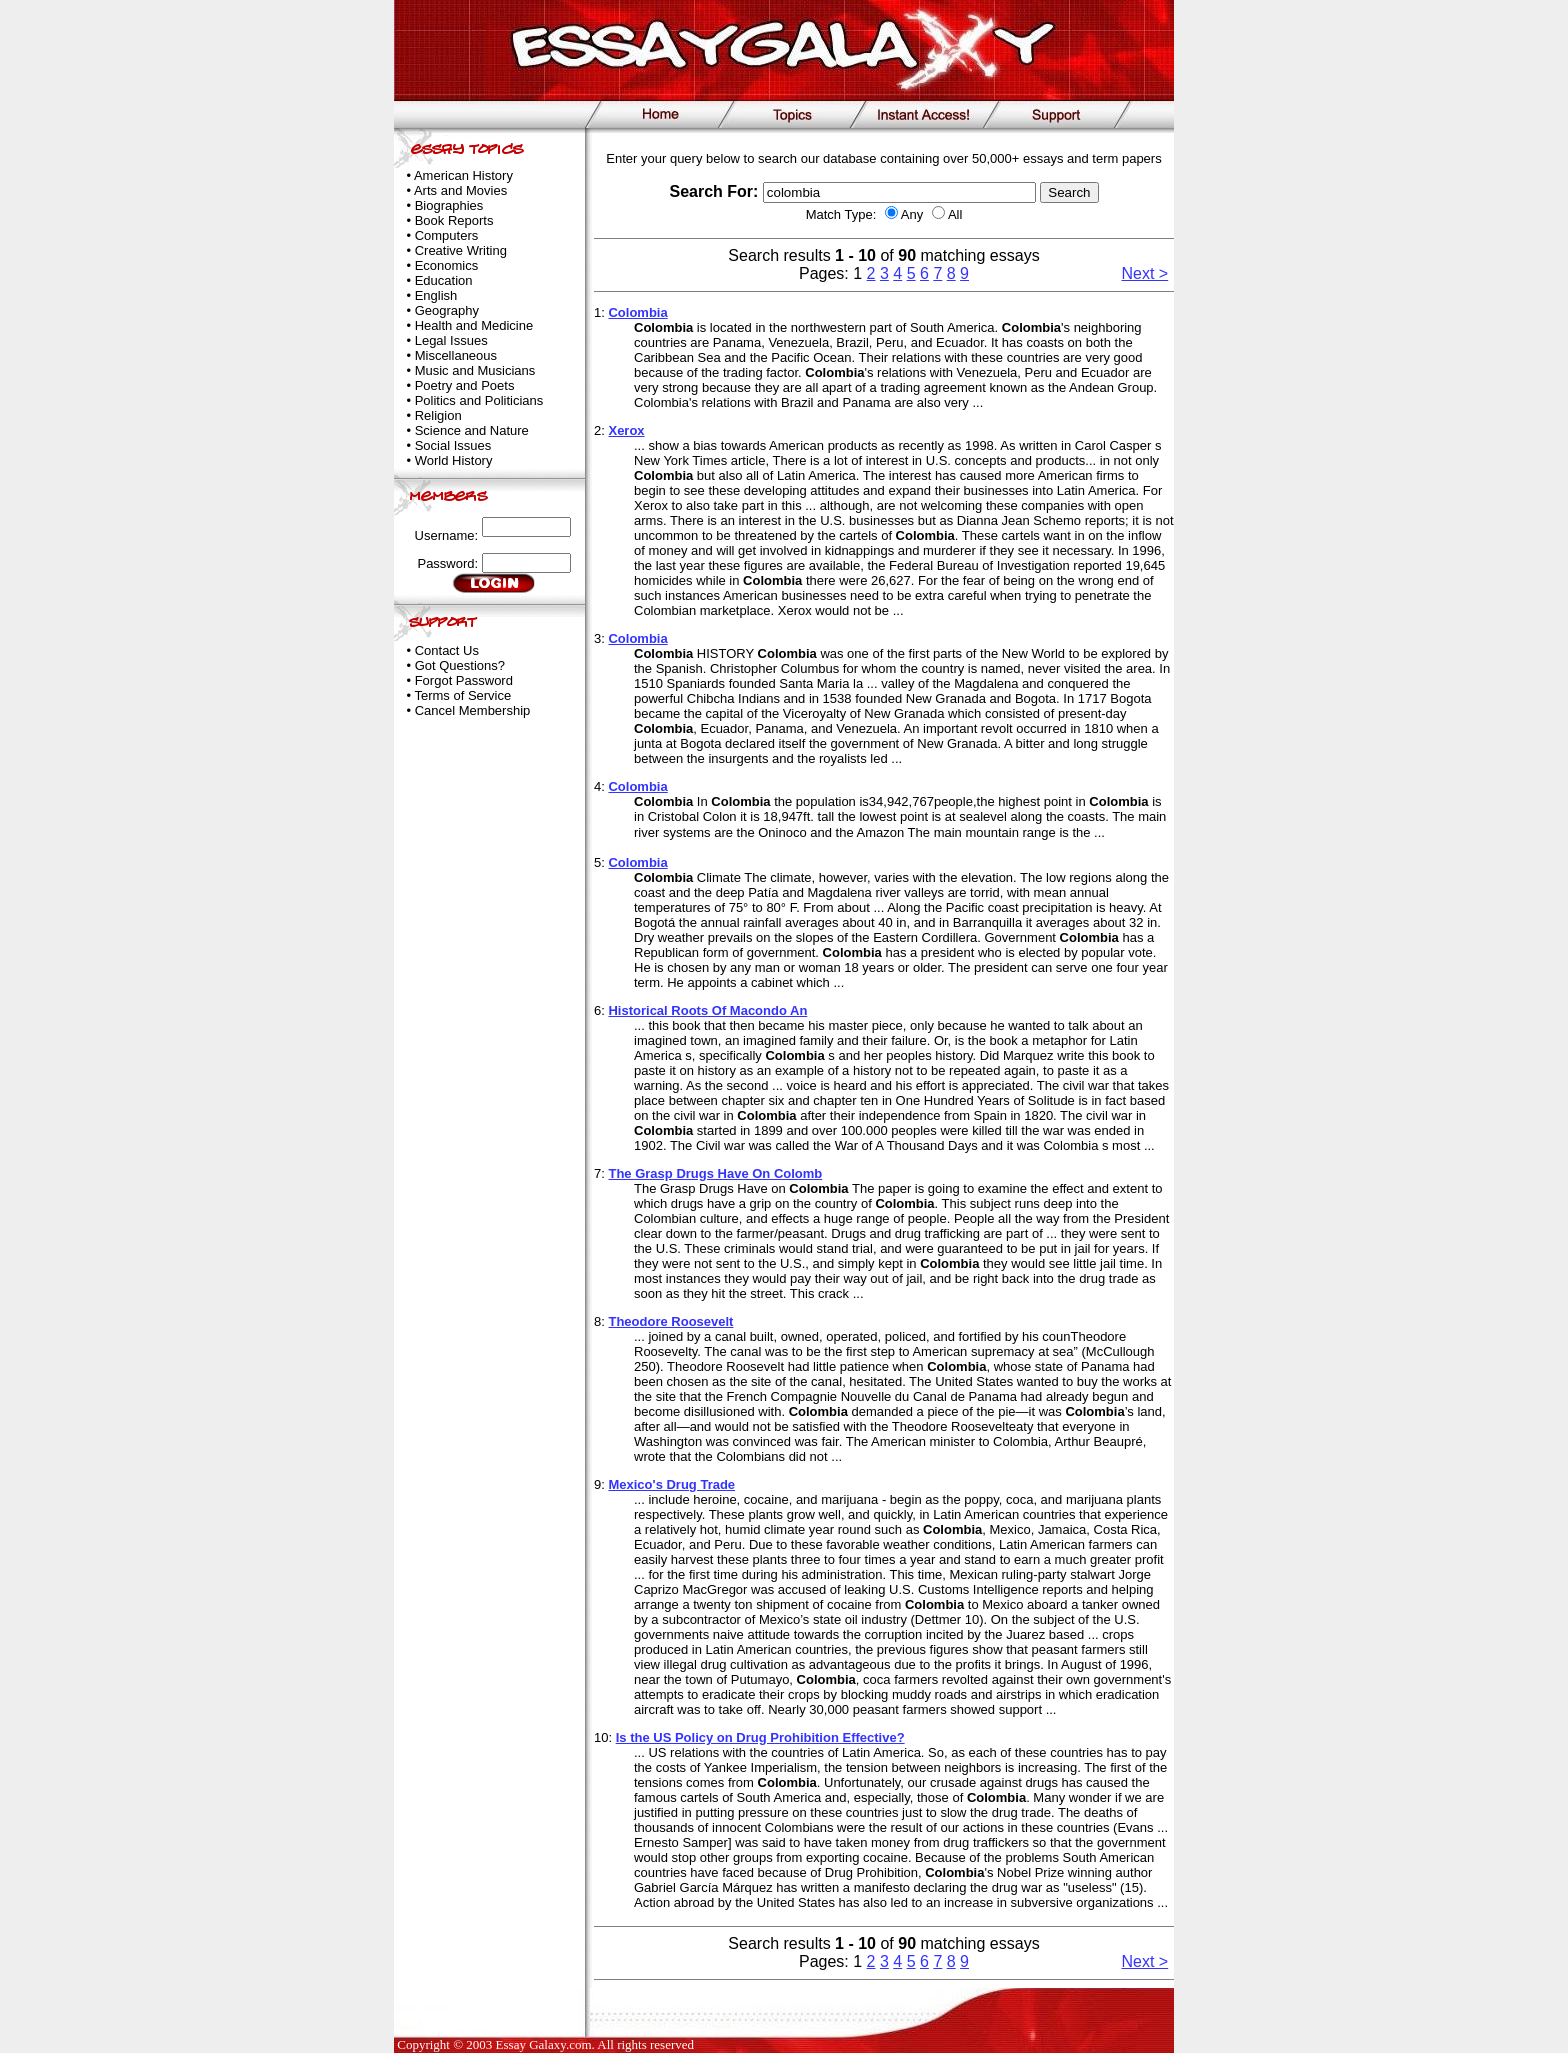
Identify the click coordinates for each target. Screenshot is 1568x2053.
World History (454, 460)
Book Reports (454, 220)
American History (463, 175)
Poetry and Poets (465, 385)
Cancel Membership (473, 710)
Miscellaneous (456, 355)
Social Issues (453, 445)
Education (444, 280)
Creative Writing (461, 250)
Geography (447, 310)
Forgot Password (464, 680)
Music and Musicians (475, 370)
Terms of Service (462, 695)
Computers (447, 235)
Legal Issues (451, 340)
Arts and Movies (460, 190)
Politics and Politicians (479, 400)
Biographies (449, 205)
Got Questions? (460, 665)
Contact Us (447, 650)
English (436, 295)
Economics (447, 265)
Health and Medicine (474, 325)
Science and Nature (472, 430)
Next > (1145, 273)
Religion (438, 415)
